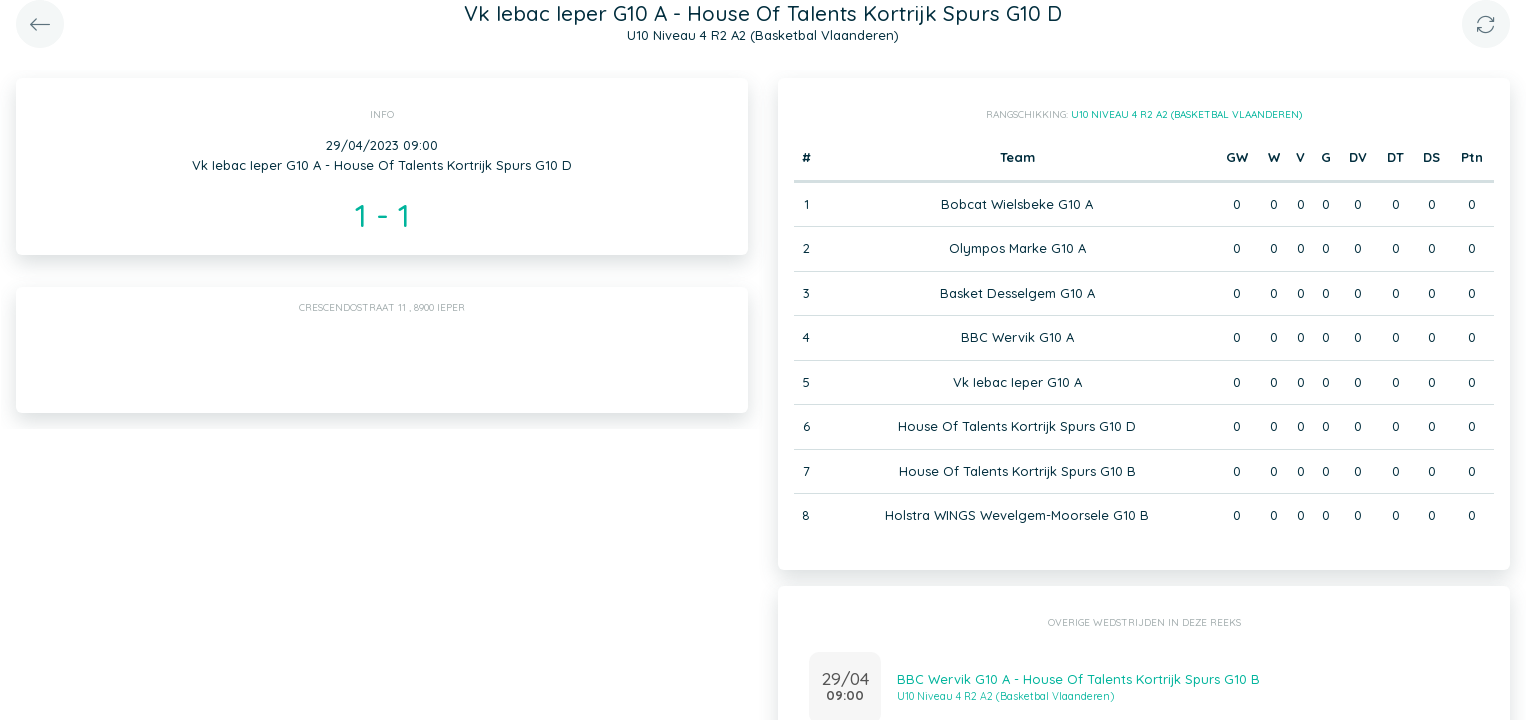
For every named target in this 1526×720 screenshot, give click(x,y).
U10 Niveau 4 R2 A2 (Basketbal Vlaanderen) (1186, 114)
